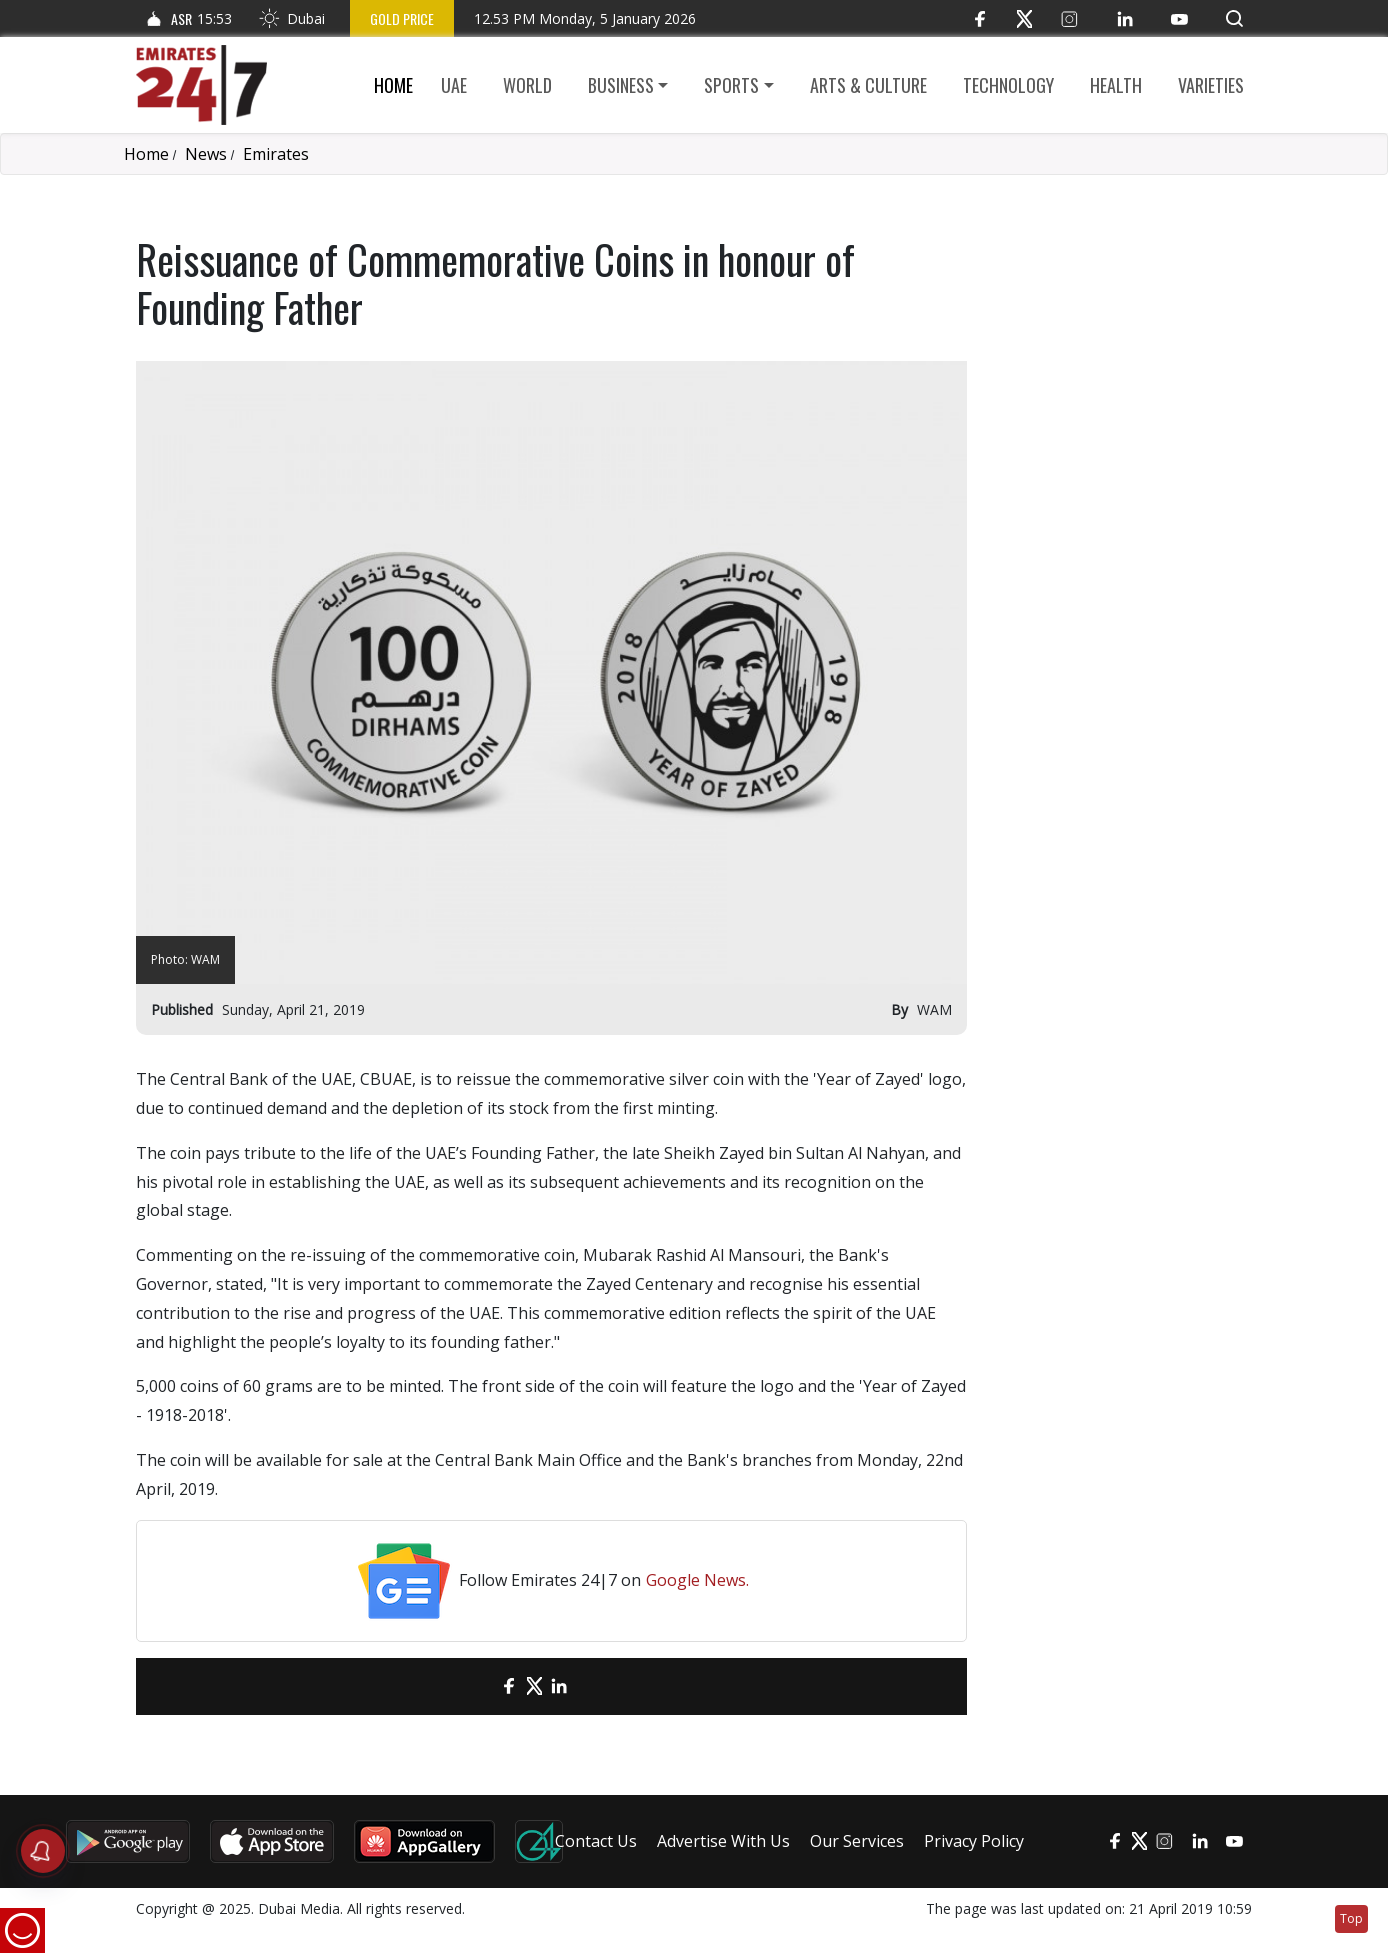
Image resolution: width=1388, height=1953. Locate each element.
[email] (474, 1686)
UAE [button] (454, 85)
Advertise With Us (723, 1841)
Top (1351, 1918)
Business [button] (621, 85)
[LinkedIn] (1124, 18)
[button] (1234, 18)
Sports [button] (731, 85)
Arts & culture (868, 85)
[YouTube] (1179, 18)
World (527, 85)
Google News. (697, 1580)
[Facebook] (979, 18)
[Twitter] (1024, 18)
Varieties (1211, 85)
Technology (1008, 85)
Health (1116, 85)
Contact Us (596, 1841)
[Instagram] (1069, 18)
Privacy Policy (974, 1841)
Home (393, 85)
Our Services (857, 1841)
